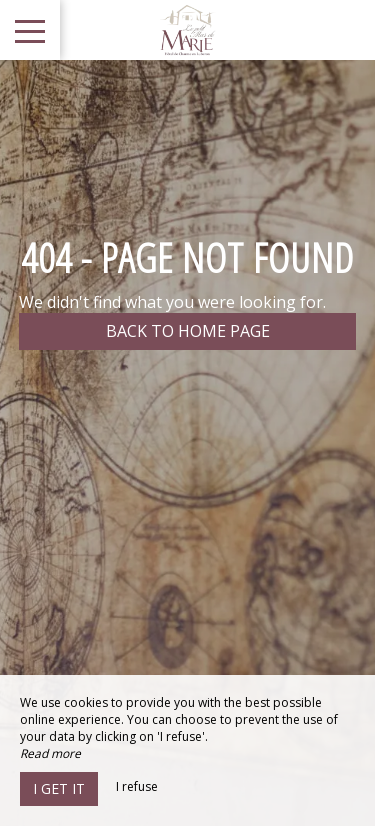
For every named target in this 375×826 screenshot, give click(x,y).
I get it (59, 788)
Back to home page (188, 331)
